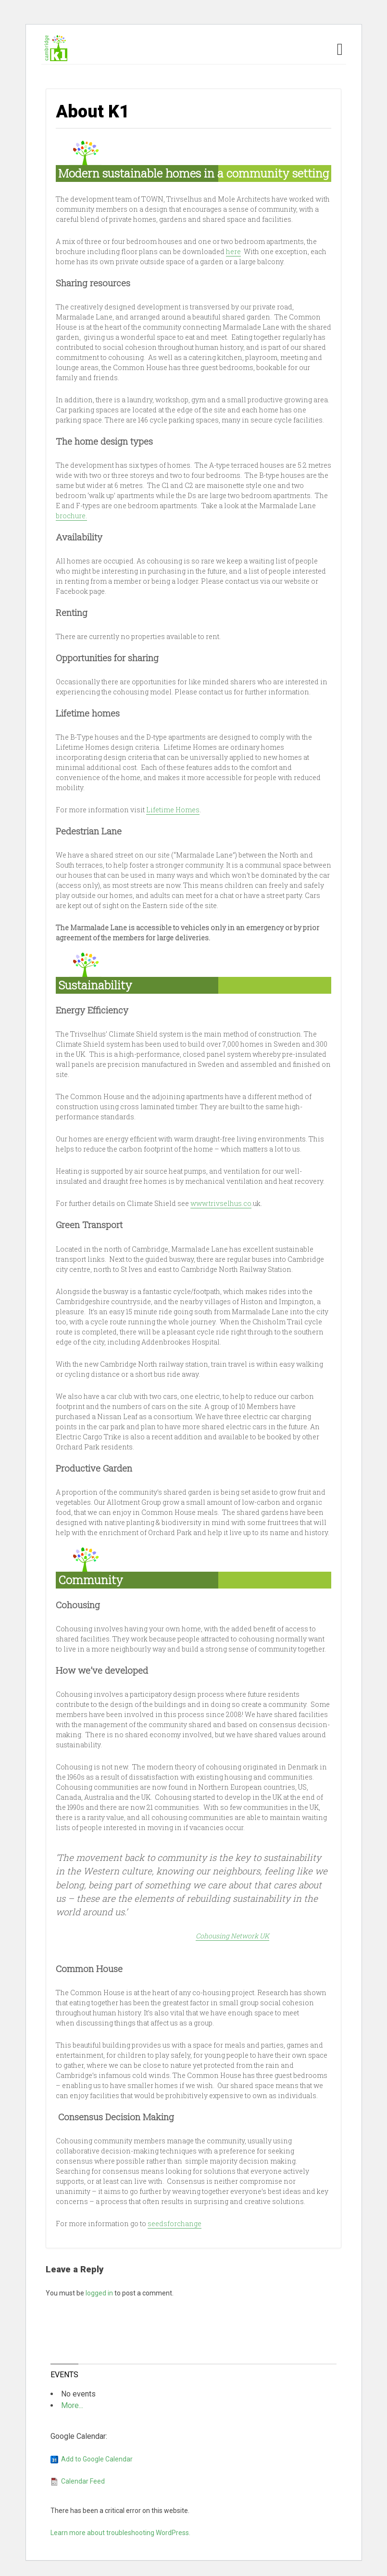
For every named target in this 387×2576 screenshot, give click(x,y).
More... (72, 2405)
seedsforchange (174, 2223)
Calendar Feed (83, 2481)
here (233, 251)
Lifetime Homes (173, 809)
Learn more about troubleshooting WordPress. (120, 2533)
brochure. (71, 515)
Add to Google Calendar (97, 2459)
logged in (99, 2293)
